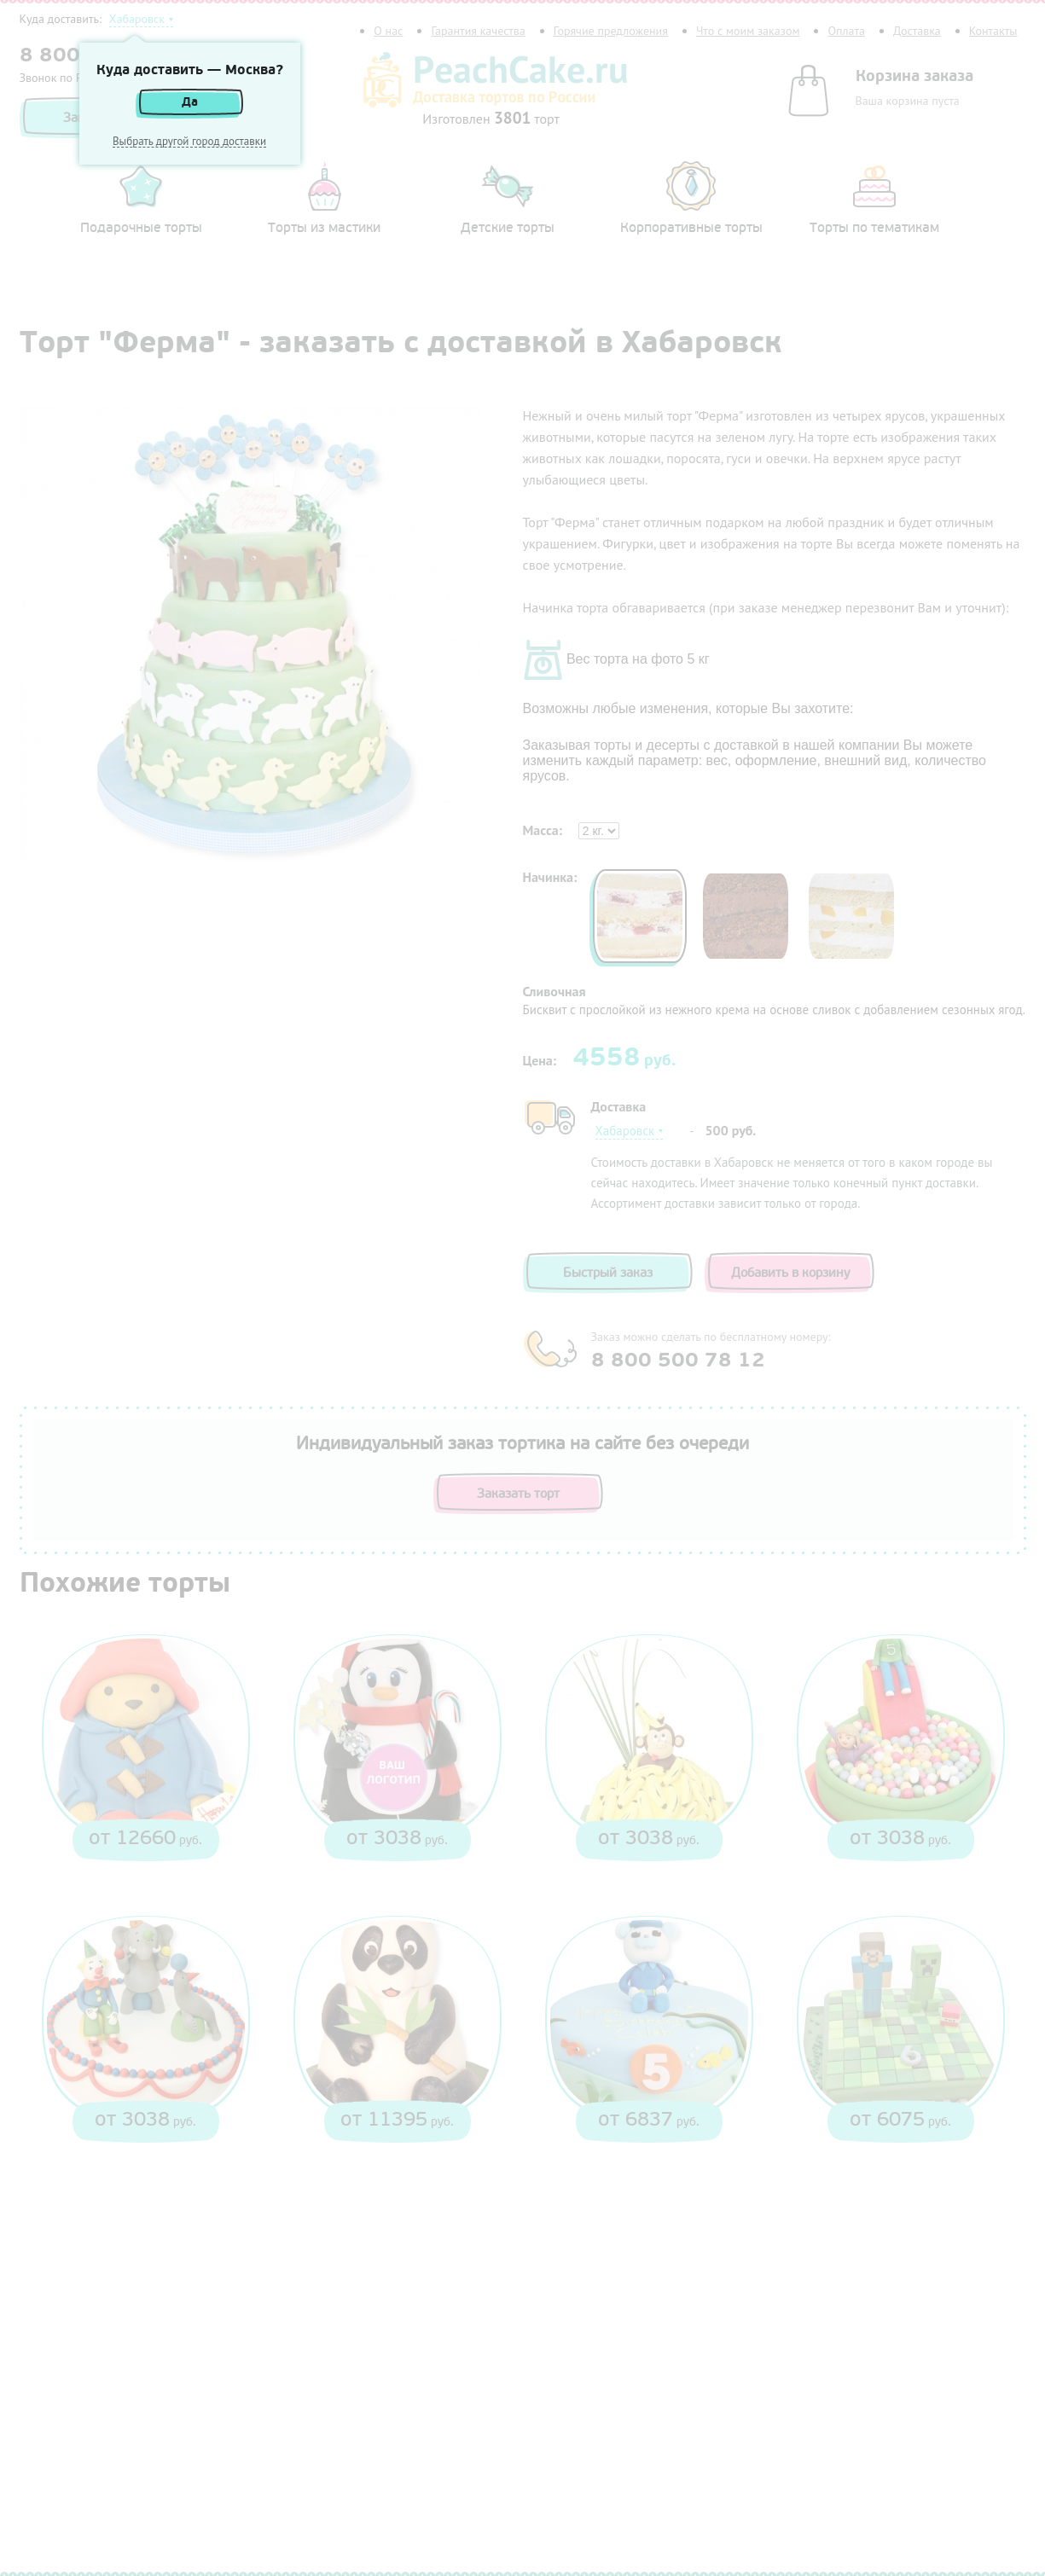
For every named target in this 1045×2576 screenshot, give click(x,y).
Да (190, 102)
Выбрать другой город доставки (189, 142)
